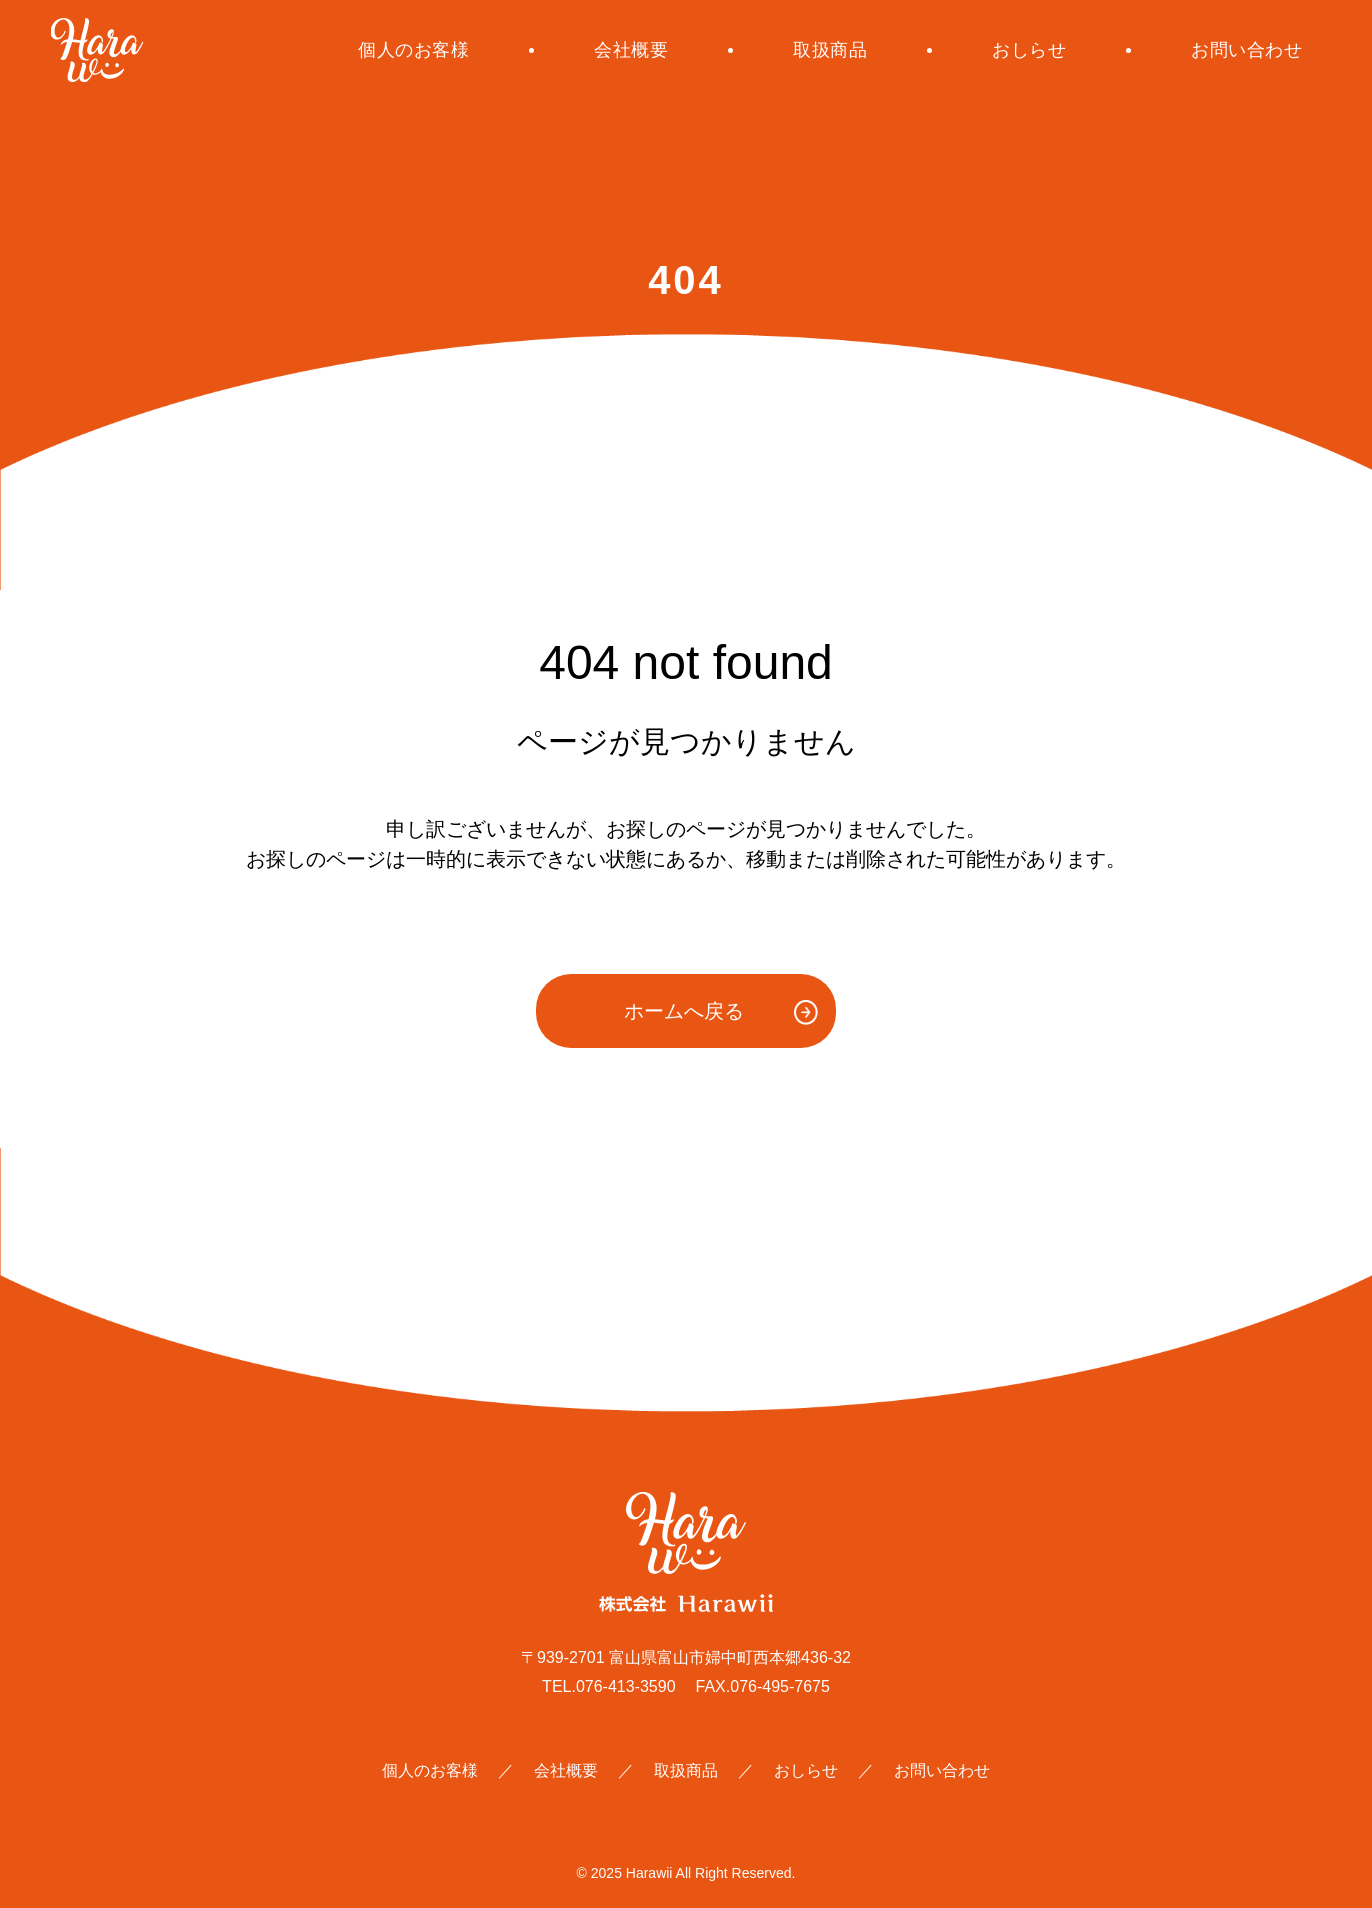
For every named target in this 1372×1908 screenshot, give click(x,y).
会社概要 (631, 50)
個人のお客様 (413, 50)
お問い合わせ (1246, 50)
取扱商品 (830, 50)
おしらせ (1029, 50)
